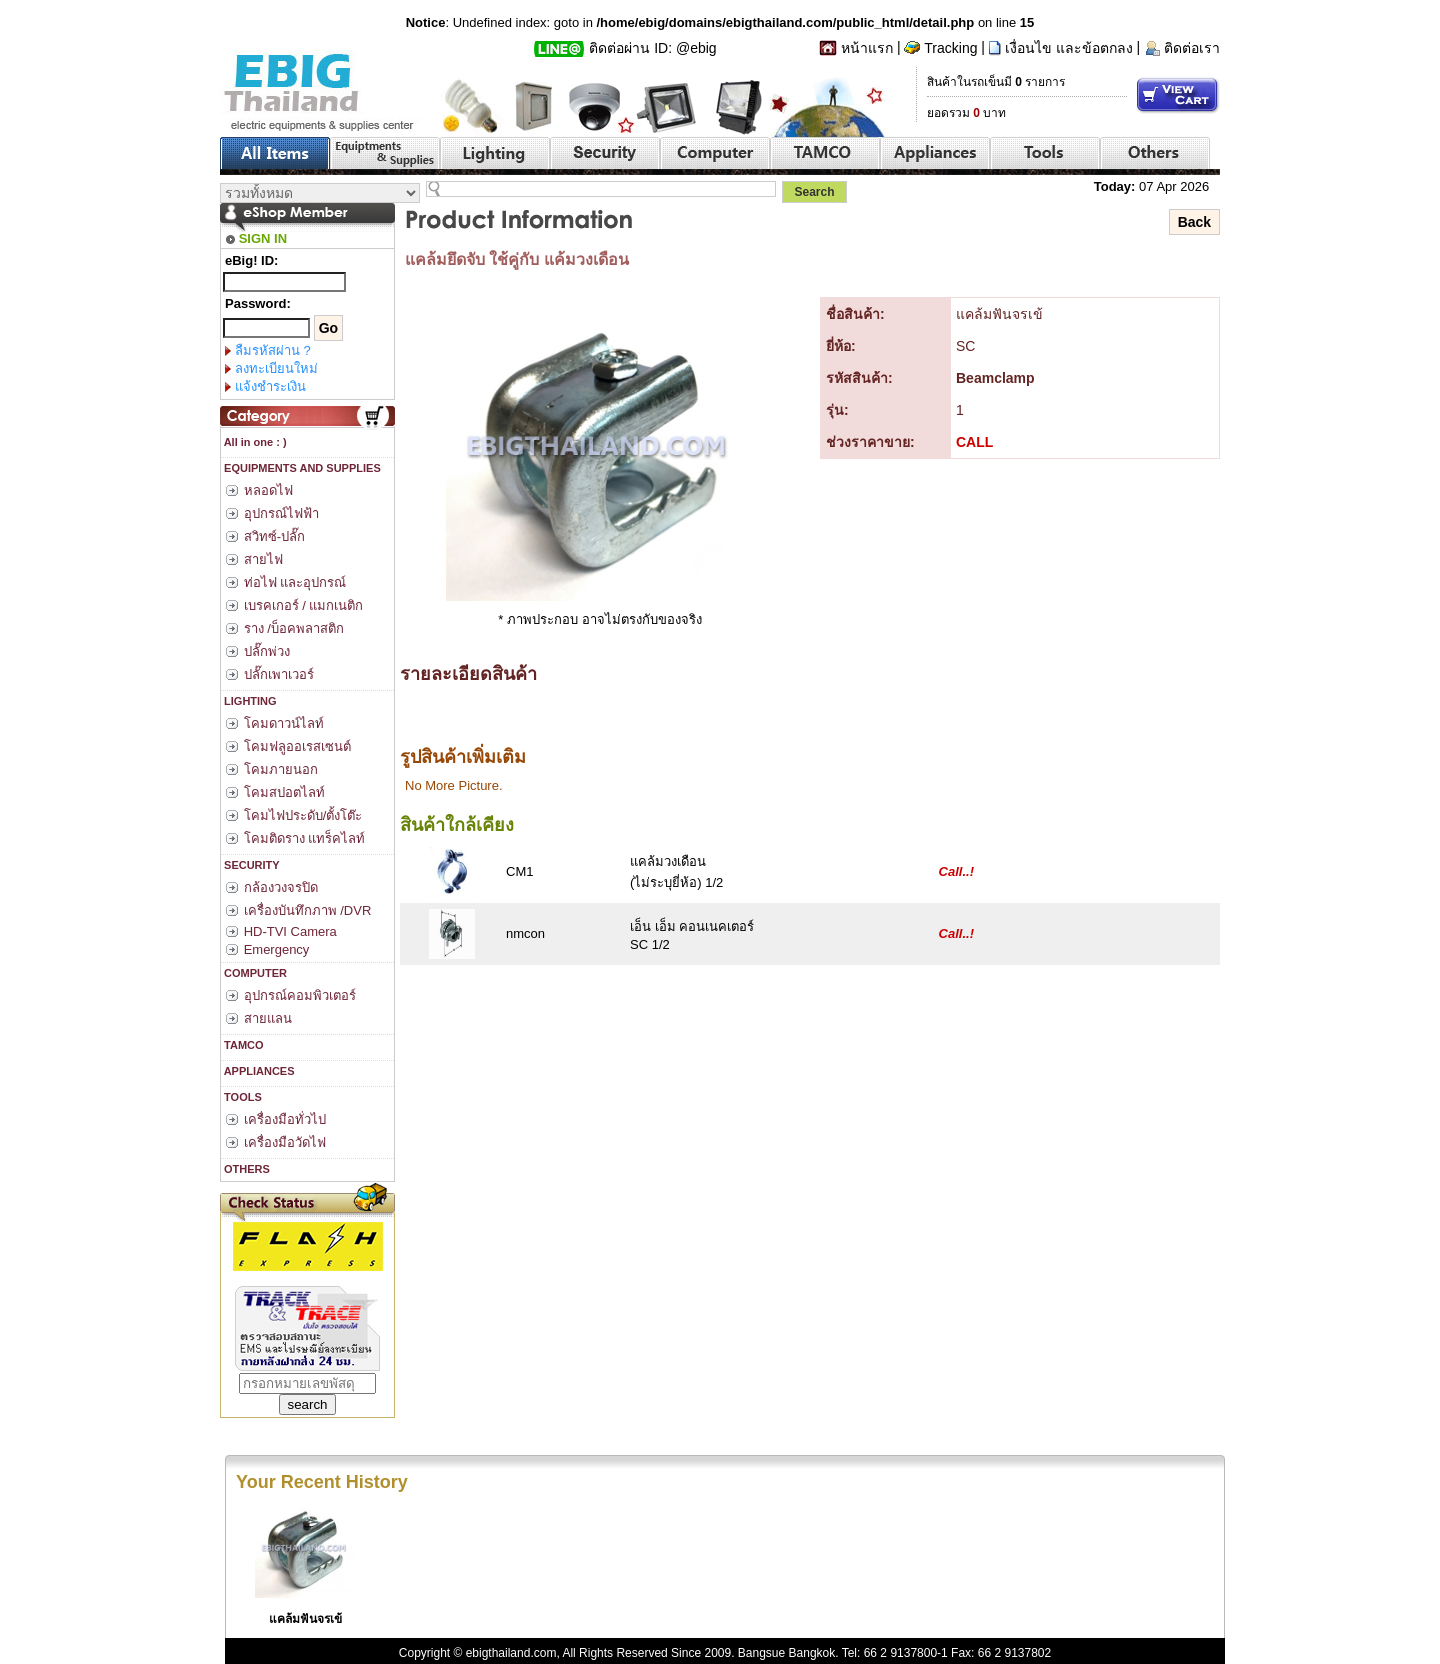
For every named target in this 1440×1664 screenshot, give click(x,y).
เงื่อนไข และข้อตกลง (1069, 48)
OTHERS (245, 1169)
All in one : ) (254, 442)
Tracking (950, 48)
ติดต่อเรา (1192, 48)
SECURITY (250, 865)
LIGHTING (249, 701)
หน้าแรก (867, 48)
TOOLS (241, 1097)
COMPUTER (254, 973)
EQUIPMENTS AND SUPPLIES (301, 468)
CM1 (519, 871)
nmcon (525, 933)
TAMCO (242, 1045)
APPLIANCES (258, 1071)
